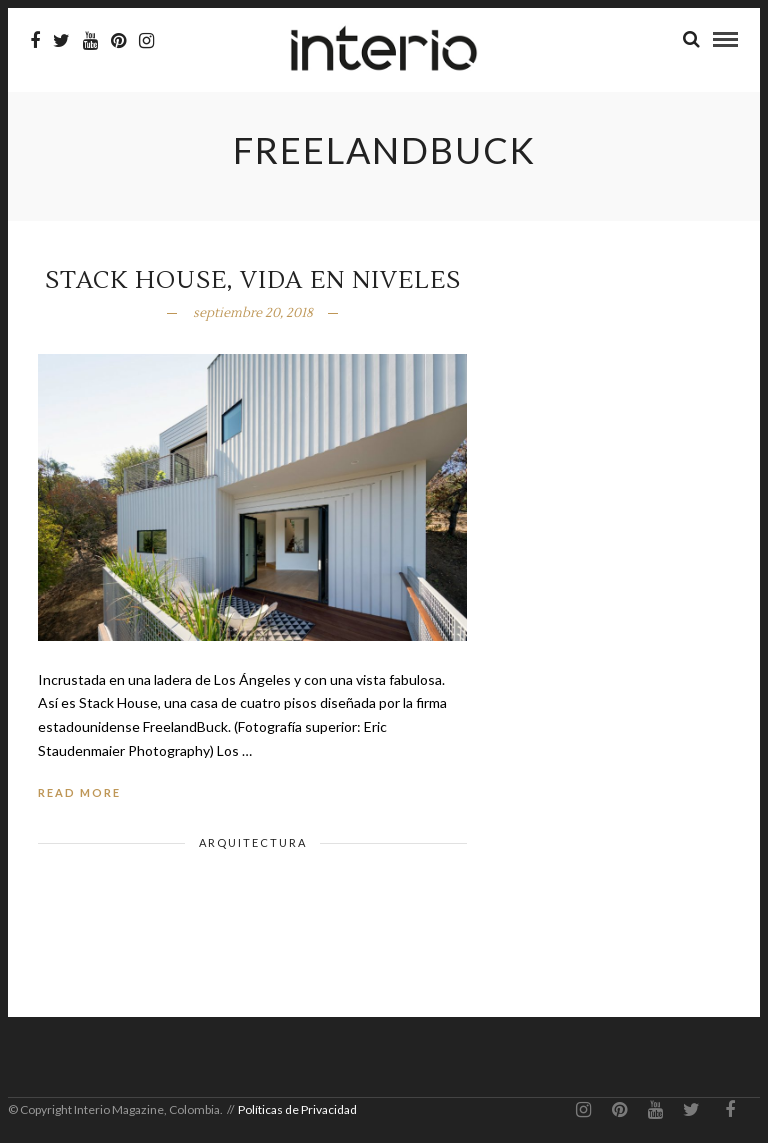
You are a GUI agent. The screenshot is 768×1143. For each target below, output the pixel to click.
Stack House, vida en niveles (253, 280)
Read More (79, 792)
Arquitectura (253, 842)
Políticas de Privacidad (297, 1109)
